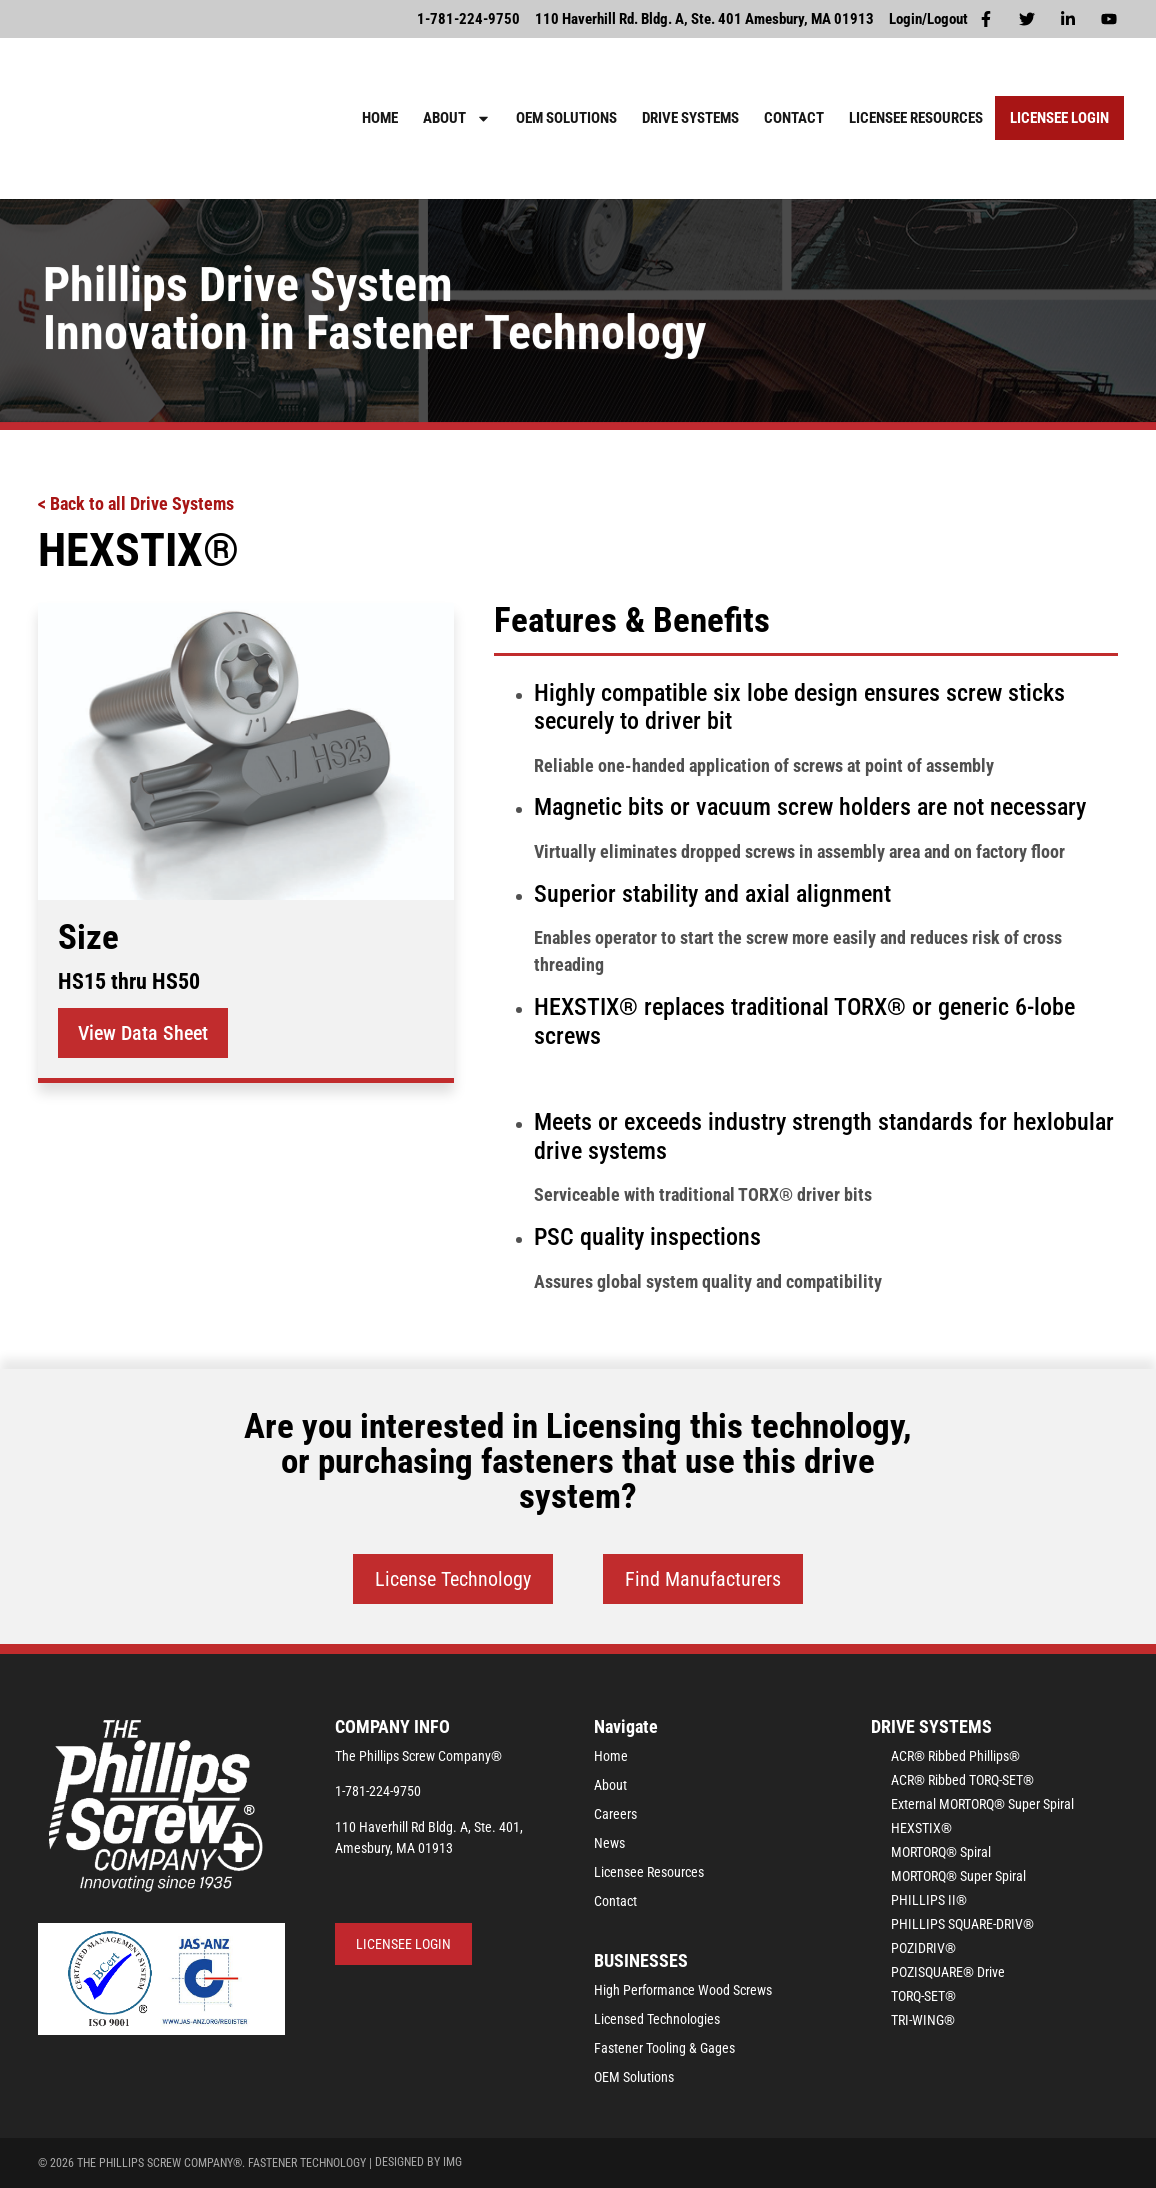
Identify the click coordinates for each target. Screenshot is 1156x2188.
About (457, 118)
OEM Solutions (566, 118)
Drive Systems (690, 118)
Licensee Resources (916, 118)
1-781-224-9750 (378, 1791)
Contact (794, 118)
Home (380, 118)
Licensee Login (1059, 118)
